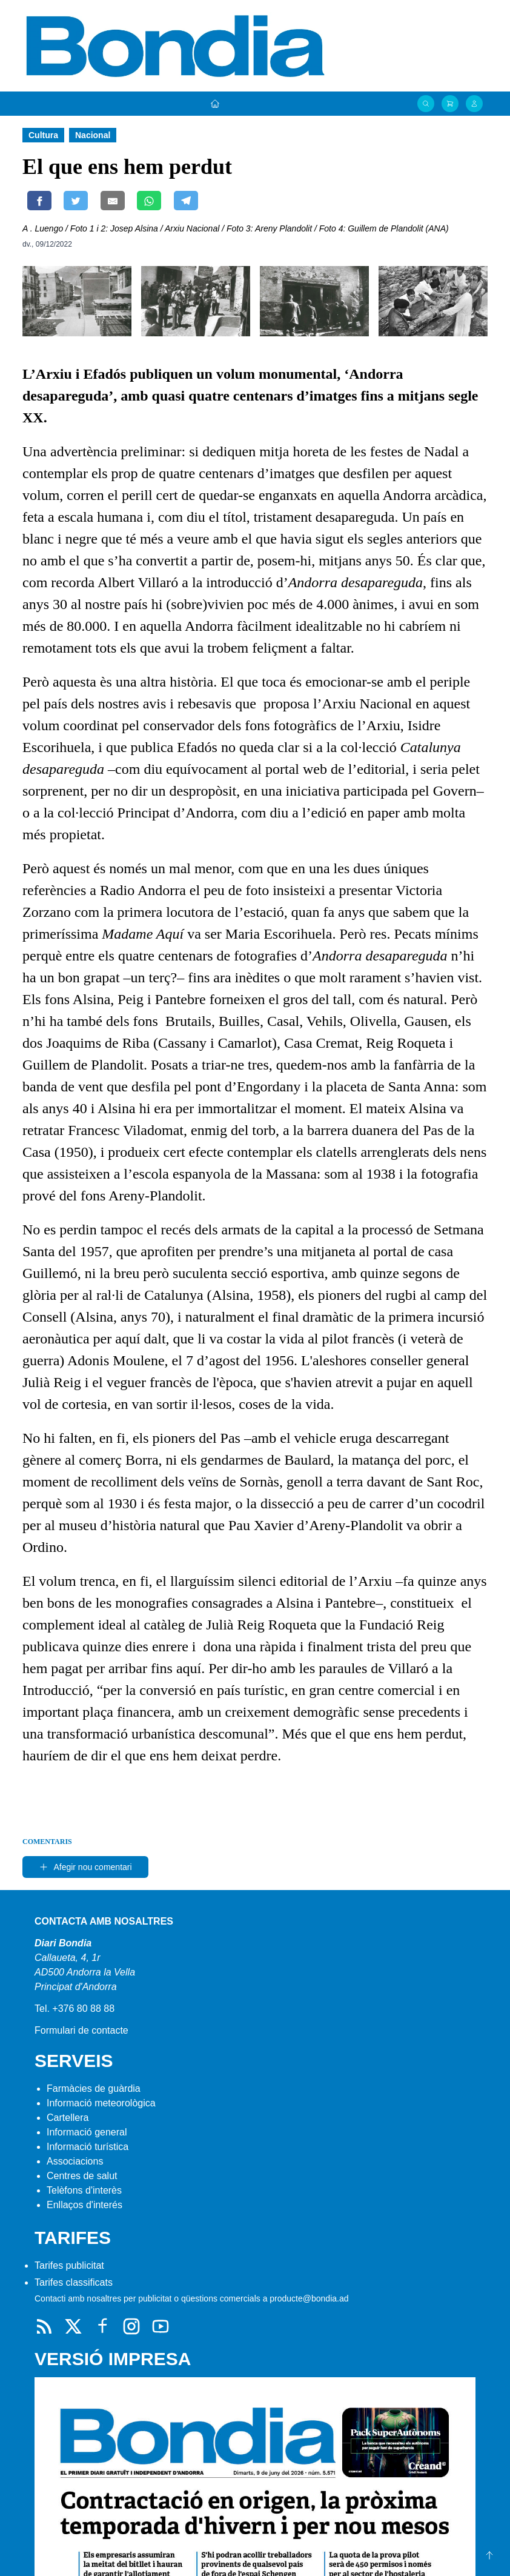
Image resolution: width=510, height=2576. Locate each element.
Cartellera (67, 2117)
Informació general (87, 2132)
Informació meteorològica (101, 2103)
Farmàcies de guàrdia (94, 2088)
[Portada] (215, 104)
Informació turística (87, 2147)
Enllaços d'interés (84, 2205)
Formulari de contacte (81, 2030)
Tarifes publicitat (69, 2265)
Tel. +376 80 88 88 (74, 2008)
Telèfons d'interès (84, 2190)
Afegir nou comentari (85, 1867)
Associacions (75, 2161)
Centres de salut (82, 2176)
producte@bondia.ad (309, 2298)
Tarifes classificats (74, 2282)
